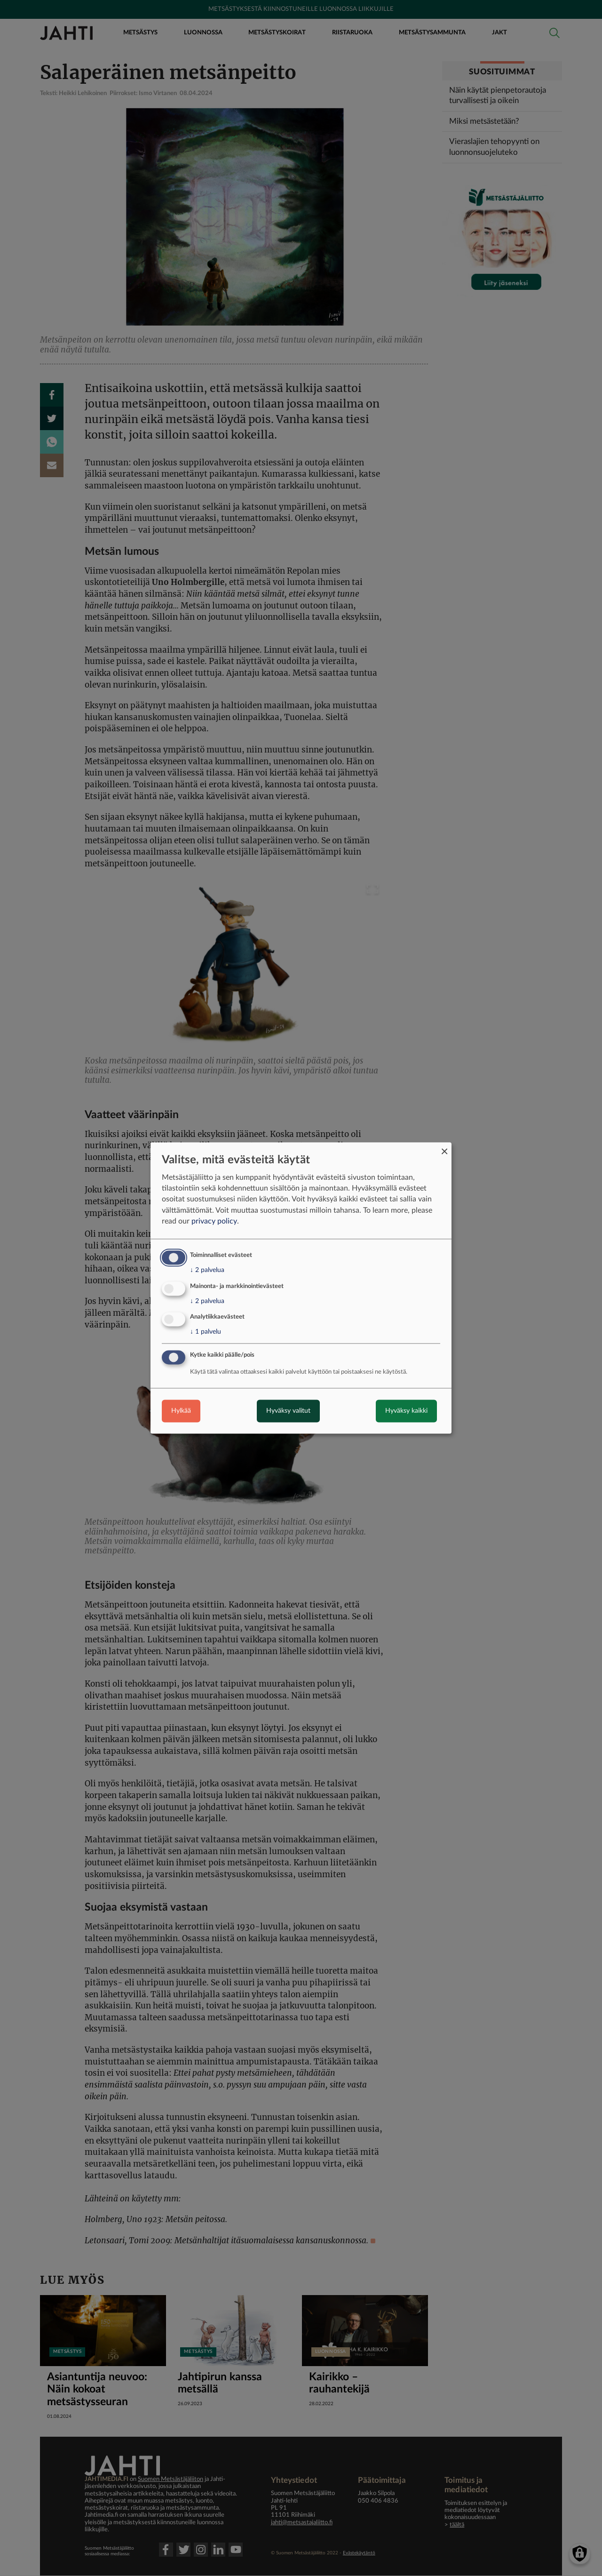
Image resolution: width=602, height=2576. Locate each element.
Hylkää (181, 1411)
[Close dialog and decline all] (444, 1148)
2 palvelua (207, 1270)
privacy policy (214, 1221)
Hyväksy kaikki (406, 1411)
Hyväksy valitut (288, 1411)
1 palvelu (205, 1332)
